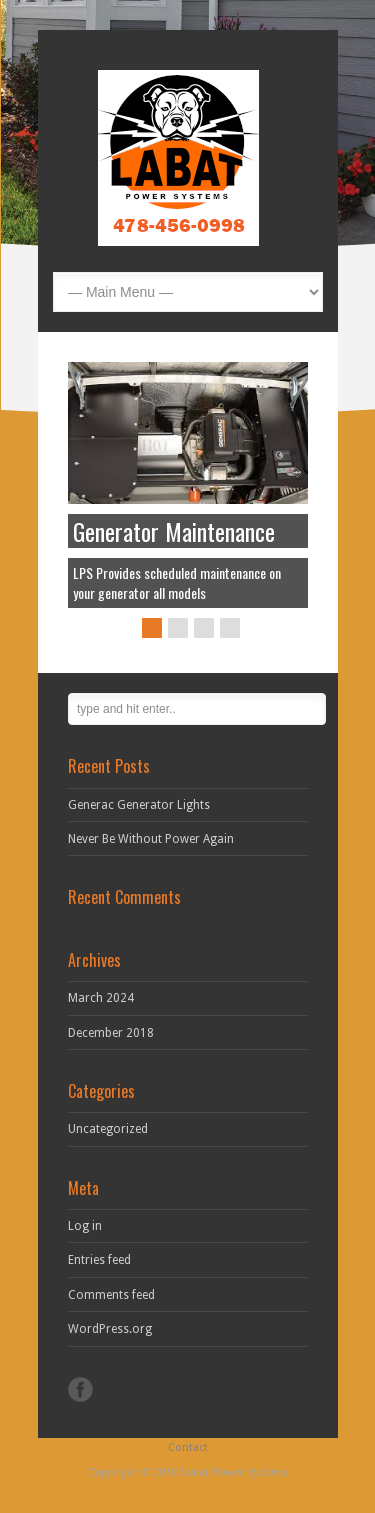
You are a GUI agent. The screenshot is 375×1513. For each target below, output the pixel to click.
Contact (188, 1447)
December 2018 (111, 1033)
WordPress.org (110, 1329)
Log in (85, 1226)
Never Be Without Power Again (151, 839)
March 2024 (101, 998)
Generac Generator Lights (139, 805)
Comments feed (111, 1295)
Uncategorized (108, 1129)
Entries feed (99, 1260)
